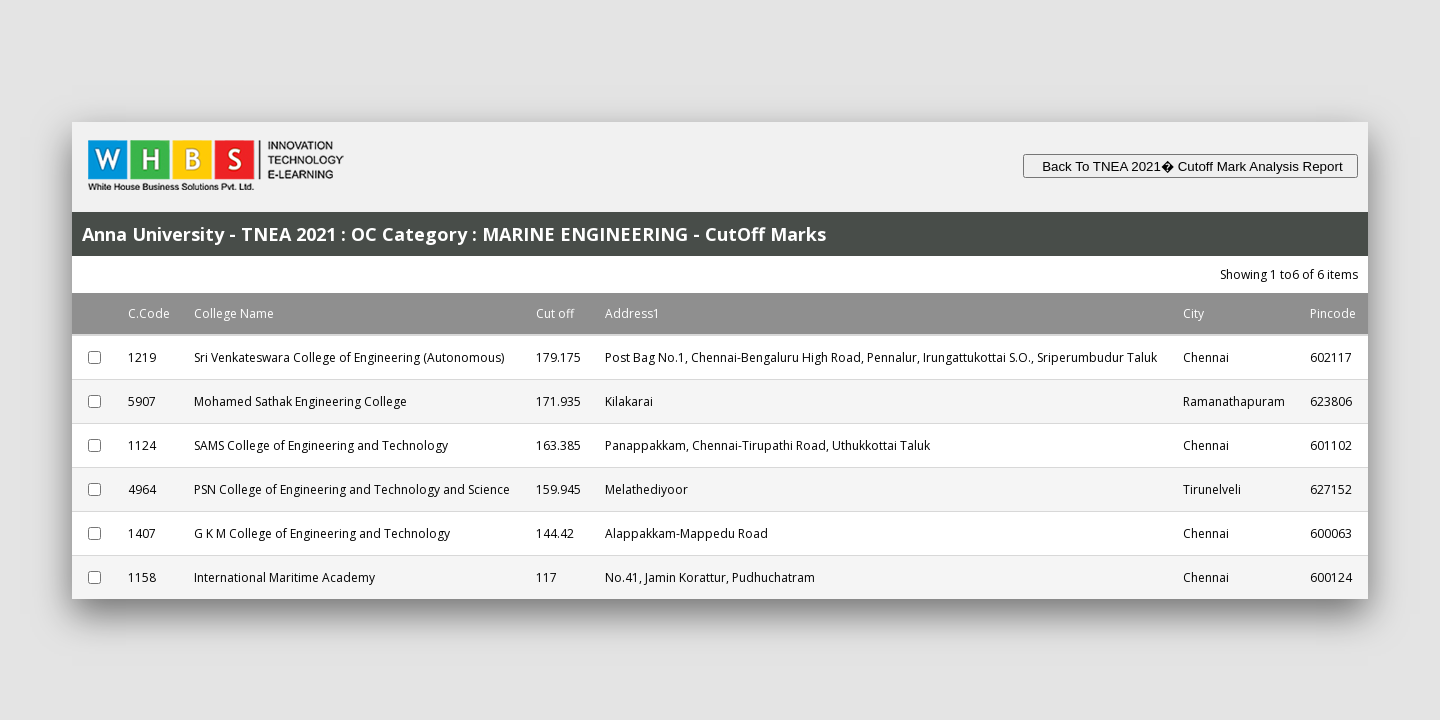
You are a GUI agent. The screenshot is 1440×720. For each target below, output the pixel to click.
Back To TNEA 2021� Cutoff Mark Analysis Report (1190, 166)
